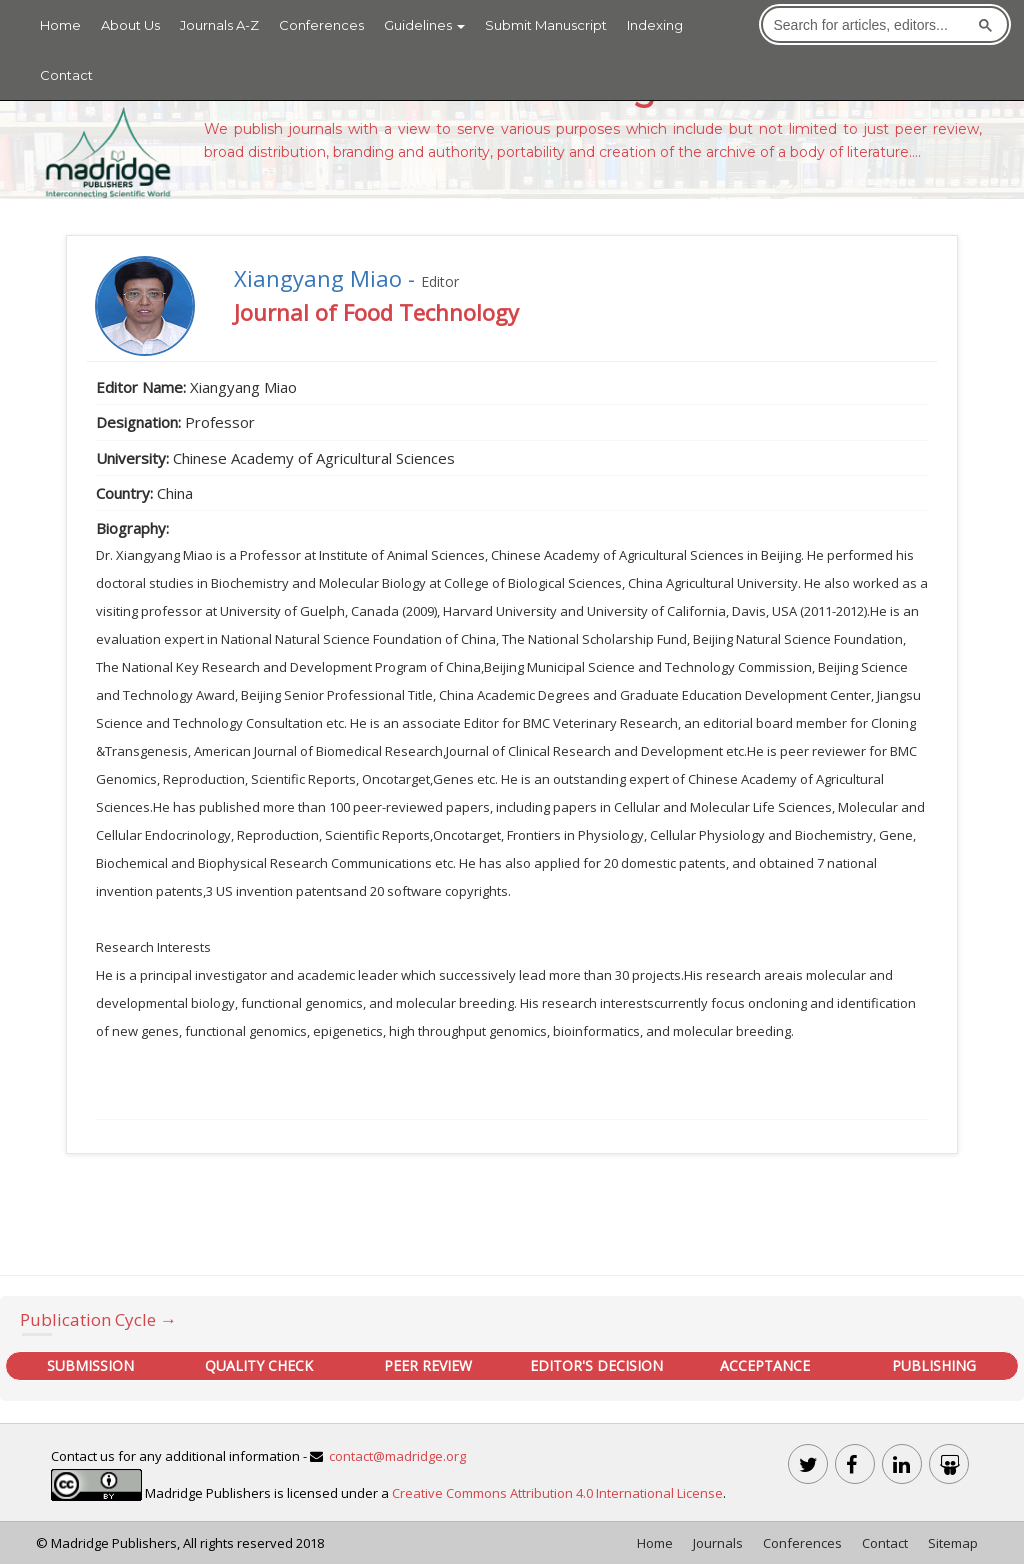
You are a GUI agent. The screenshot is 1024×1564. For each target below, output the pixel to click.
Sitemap (953, 1543)
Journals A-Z (219, 25)
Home (60, 25)
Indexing (655, 25)
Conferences (321, 25)
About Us (130, 25)
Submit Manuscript (546, 25)
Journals (718, 1543)
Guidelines (424, 25)
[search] (870, 24)
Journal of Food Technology (376, 312)
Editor (440, 281)
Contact (66, 75)
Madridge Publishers (114, 1543)
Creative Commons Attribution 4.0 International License (557, 1493)
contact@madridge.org (397, 1456)
